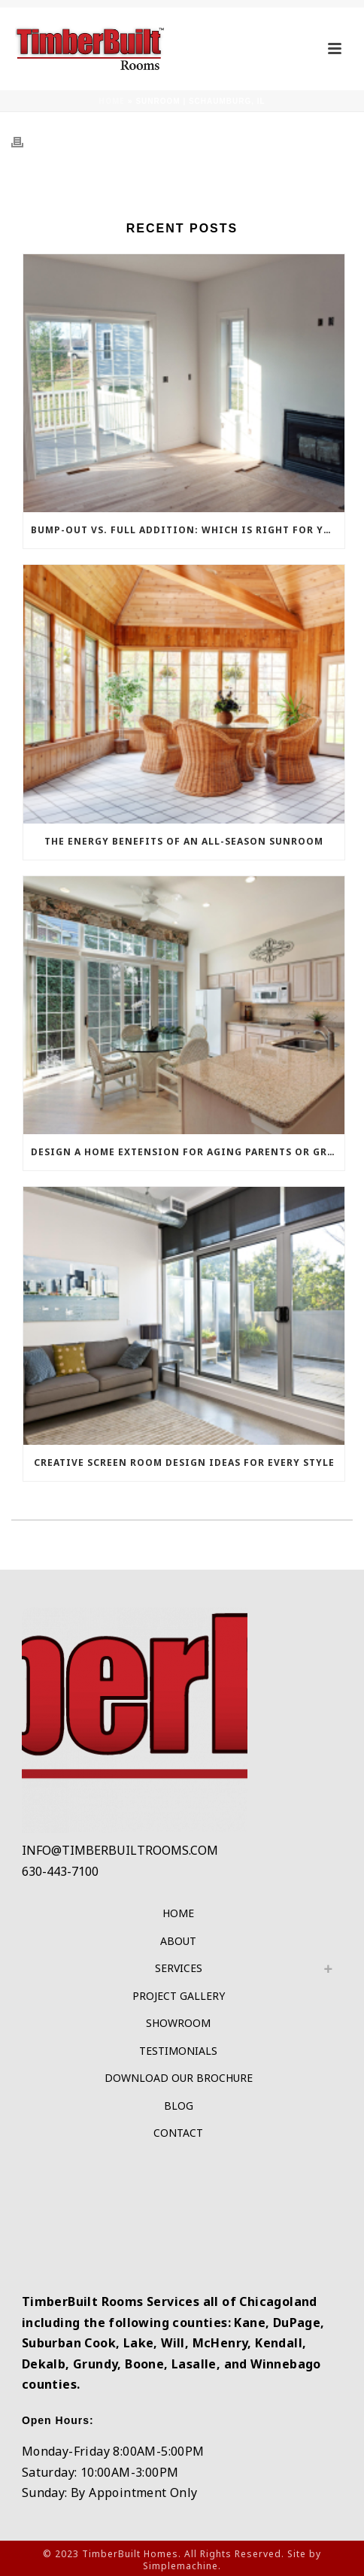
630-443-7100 (60, 1871)
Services (178, 1968)
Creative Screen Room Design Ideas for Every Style (184, 1462)
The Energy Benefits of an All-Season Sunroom (183, 841)
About (178, 1941)
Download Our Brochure (179, 2078)
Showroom (178, 2023)
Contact (178, 2132)
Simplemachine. (182, 2565)
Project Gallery (178, 1996)
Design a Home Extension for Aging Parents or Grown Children (187, 1151)
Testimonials (178, 2051)
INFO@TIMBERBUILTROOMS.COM (120, 1850)
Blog (178, 2105)
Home (112, 101)
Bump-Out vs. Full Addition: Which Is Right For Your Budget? (187, 529)
